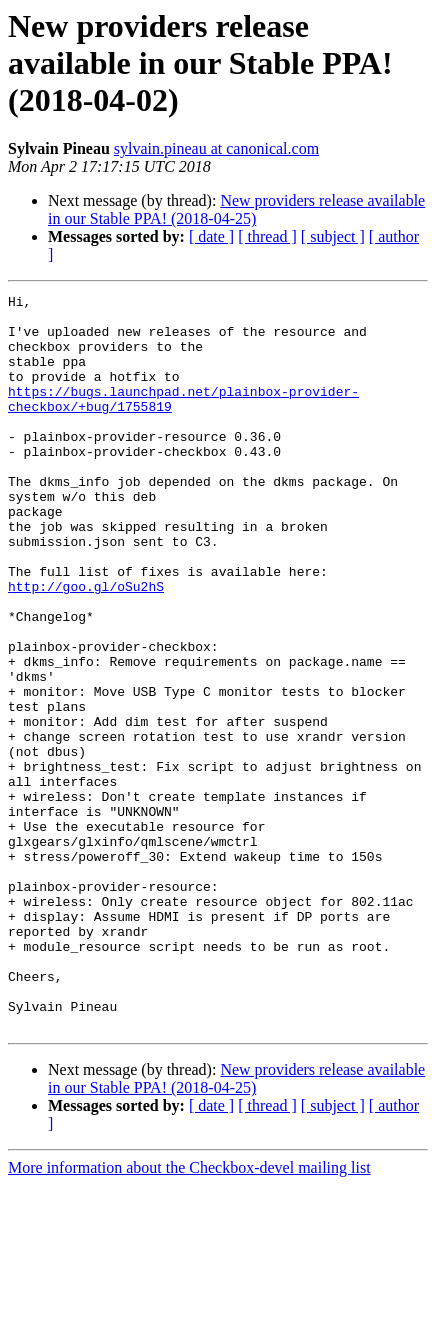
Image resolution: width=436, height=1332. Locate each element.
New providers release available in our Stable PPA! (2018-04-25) (236, 209)
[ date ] (211, 236)
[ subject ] (333, 236)
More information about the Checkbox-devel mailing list (189, 1314)
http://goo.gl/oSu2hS (86, 646)
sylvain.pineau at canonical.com (216, 148)
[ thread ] (267, 236)
